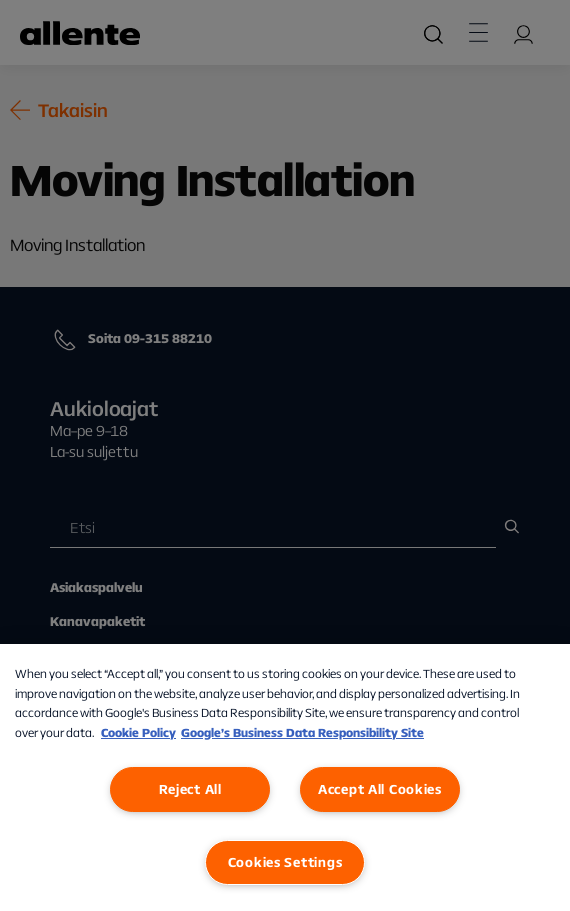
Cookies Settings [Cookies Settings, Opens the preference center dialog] (285, 862)
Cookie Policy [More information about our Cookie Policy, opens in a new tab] (138, 732)
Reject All (190, 789)
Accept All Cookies (380, 789)
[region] (285, 777)
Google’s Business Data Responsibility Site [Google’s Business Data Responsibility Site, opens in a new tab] (302, 732)
